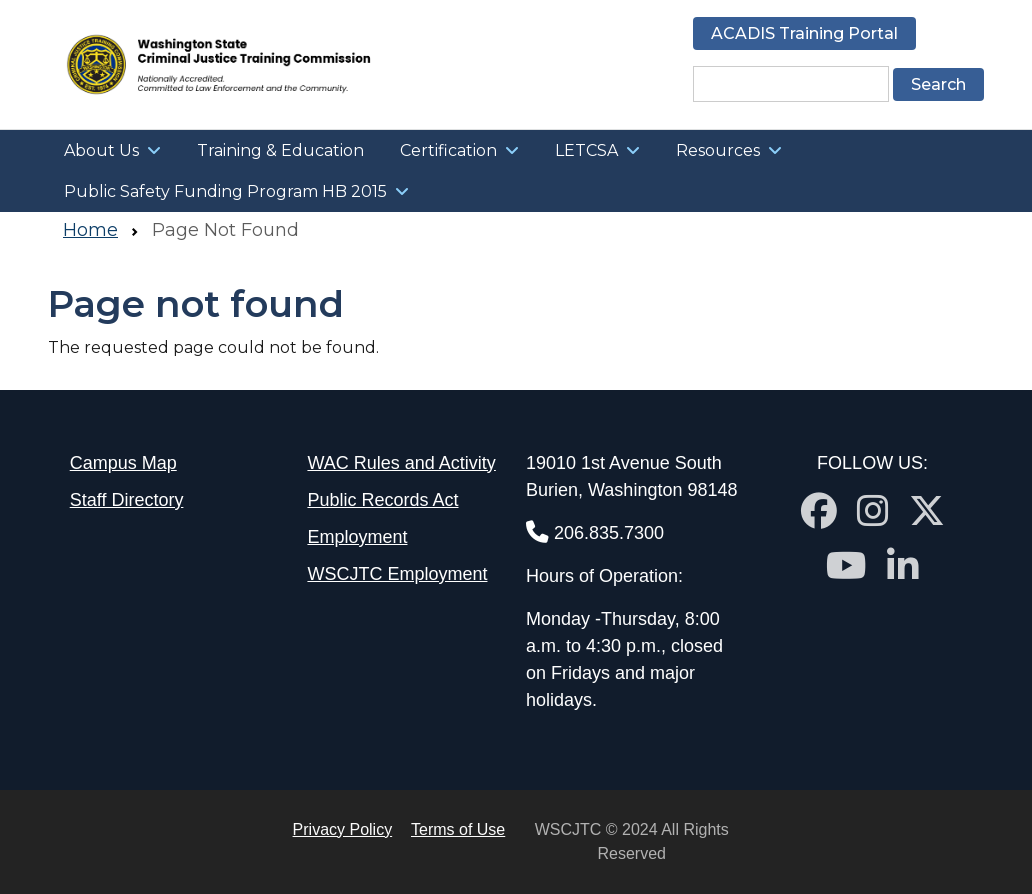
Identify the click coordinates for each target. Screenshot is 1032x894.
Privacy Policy (343, 829)
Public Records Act (382, 500)
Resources (718, 150)
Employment (357, 537)
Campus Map (123, 463)
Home (90, 230)
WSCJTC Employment (397, 574)
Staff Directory (127, 500)
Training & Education (280, 150)
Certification (448, 150)
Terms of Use (458, 829)
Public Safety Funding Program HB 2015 (225, 191)
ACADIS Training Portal (804, 33)
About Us (101, 150)
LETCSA (586, 150)
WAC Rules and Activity (401, 463)
